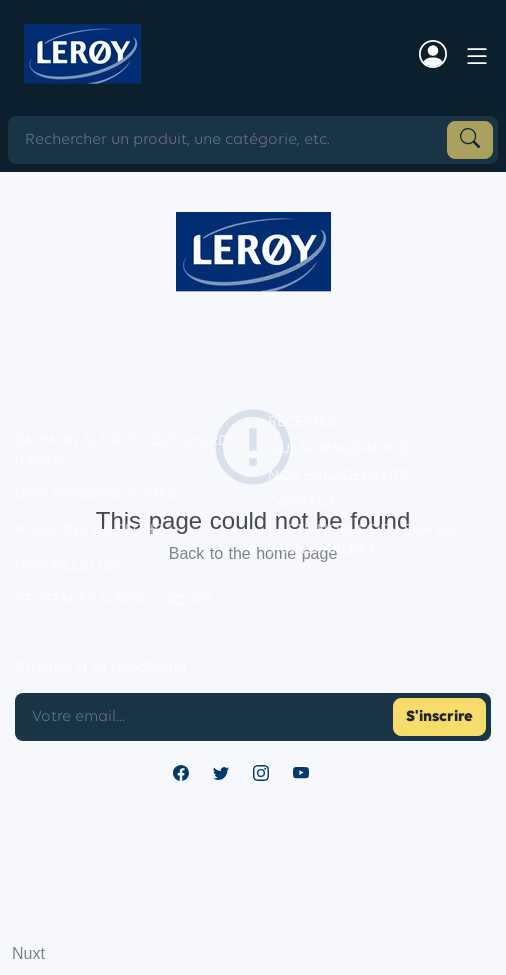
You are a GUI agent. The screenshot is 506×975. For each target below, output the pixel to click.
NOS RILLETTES (67, 565)
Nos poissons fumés (95, 495)
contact (302, 503)
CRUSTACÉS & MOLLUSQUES (113, 600)
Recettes (301, 422)
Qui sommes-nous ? (343, 449)
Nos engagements (338, 476)
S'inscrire (439, 717)
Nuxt (28, 953)
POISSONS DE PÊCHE (88, 530)
